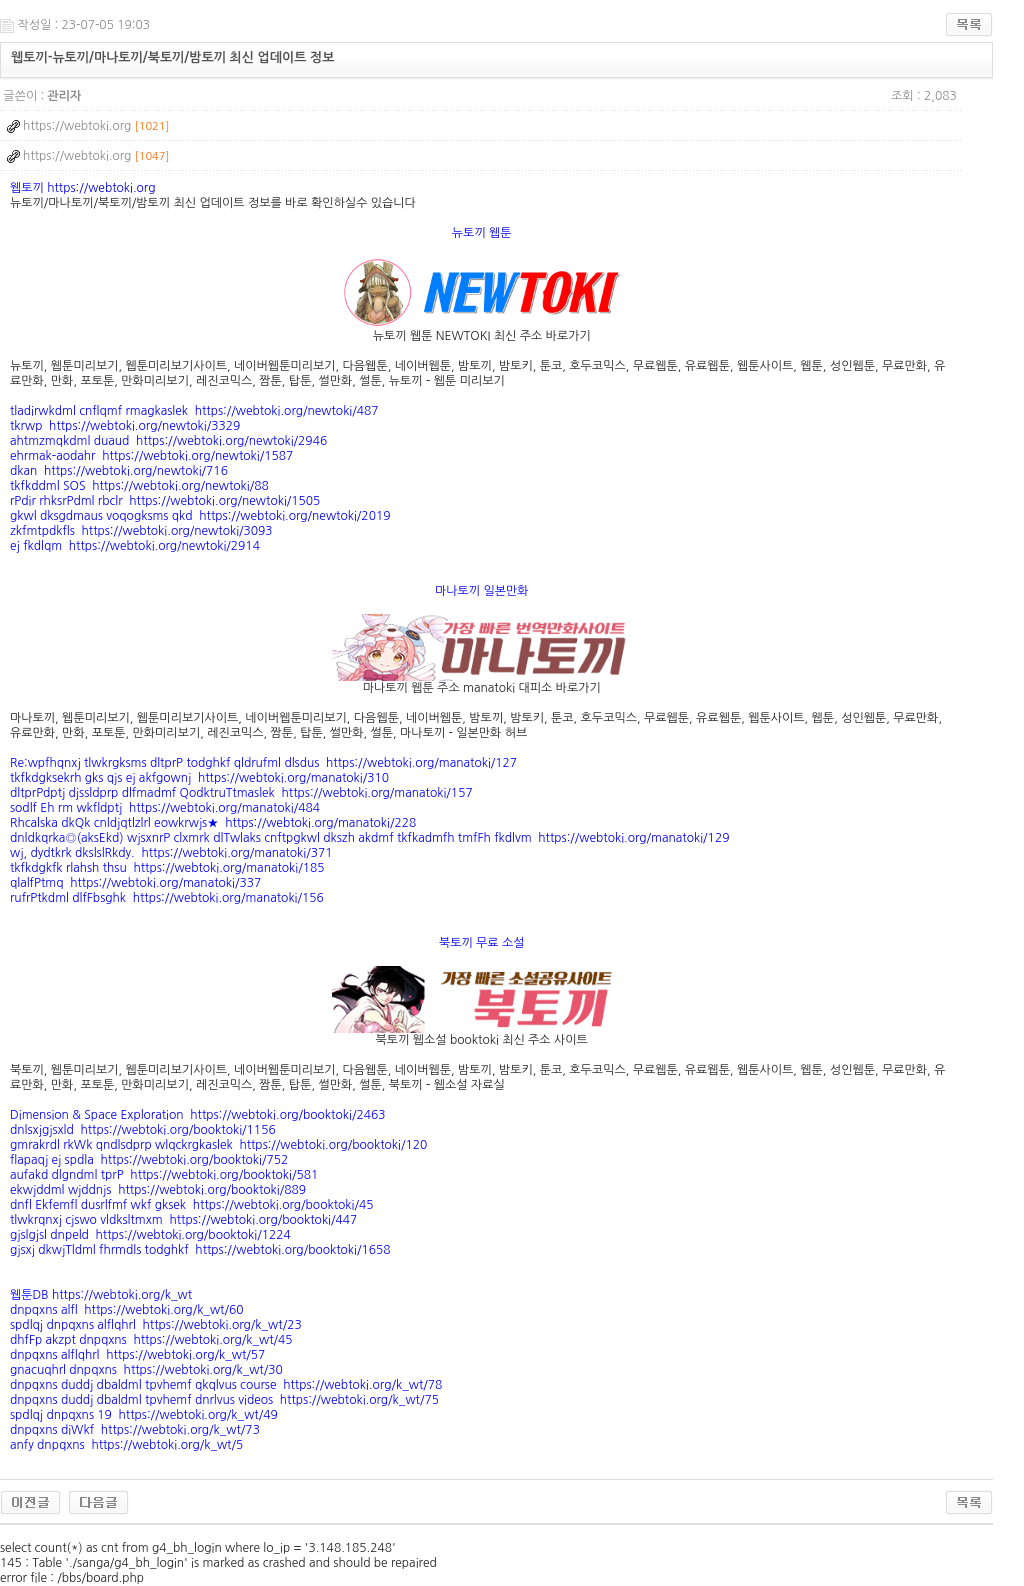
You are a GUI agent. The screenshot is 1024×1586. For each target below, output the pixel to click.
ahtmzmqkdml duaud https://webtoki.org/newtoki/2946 (168, 441)
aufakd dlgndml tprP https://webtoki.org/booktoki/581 (164, 1175)
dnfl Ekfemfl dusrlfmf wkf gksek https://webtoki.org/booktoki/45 (191, 1205)
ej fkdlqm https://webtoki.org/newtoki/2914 (135, 546)
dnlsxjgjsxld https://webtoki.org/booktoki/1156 (143, 1130)
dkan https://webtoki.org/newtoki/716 (119, 471)
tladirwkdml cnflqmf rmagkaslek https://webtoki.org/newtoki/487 (194, 411)
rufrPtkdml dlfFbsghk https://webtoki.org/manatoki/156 (167, 898)
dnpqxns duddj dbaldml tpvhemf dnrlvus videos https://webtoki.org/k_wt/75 (224, 1400)
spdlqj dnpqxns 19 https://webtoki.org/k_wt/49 (144, 1415)
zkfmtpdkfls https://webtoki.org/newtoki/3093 (141, 531)
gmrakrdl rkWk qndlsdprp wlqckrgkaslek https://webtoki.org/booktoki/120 (218, 1145)
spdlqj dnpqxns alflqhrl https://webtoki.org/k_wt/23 (156, 1325)
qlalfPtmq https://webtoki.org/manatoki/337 (135, 883)
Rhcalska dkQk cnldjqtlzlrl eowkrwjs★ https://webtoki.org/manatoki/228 (213, 823)
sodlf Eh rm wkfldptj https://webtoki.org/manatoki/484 (165, 808)
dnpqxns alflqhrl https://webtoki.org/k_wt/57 (137, 1355)
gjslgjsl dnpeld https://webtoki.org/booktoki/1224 (150, 1235)
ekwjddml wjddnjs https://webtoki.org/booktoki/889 (158, 1190)
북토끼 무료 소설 (482, 943)
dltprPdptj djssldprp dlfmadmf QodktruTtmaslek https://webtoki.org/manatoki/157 (241, 793)
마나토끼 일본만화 (482, 591)
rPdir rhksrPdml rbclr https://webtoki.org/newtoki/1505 (165, 501)
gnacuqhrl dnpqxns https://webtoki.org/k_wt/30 (146, 1370)
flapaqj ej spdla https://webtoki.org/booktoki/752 (149, 1160)
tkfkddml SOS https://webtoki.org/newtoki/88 (139, 486)
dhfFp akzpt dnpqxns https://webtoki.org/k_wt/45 (151, 1340)
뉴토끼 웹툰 (482, 233)
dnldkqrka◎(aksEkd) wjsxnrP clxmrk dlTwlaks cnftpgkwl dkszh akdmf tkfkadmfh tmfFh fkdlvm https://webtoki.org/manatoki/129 (369, 838)
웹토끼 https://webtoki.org (82, 188)
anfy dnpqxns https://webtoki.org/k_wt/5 (126, 1445)
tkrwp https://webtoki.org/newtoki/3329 (125, 426)
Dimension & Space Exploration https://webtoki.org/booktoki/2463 (197, 1115)
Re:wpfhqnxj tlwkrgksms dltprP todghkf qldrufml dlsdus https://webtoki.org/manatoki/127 (263, 763)
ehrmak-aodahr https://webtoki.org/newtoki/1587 (151, 456)
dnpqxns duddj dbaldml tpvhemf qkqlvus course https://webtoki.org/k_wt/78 (226, 1385)
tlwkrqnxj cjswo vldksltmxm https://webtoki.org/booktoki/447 (183, 1220)
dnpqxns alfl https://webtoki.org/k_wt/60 (127, 1310)
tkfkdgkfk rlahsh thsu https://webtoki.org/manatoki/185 (167, 868)
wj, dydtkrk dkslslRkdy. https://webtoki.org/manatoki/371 (171, 853)
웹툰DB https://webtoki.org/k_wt (101, 1295)
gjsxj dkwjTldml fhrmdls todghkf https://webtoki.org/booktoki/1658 (200, 1250)
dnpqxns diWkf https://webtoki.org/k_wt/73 (135, 1430)
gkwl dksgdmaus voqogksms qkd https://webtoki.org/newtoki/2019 (200, 516)
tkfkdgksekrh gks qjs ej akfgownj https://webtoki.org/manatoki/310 (199, 778)
